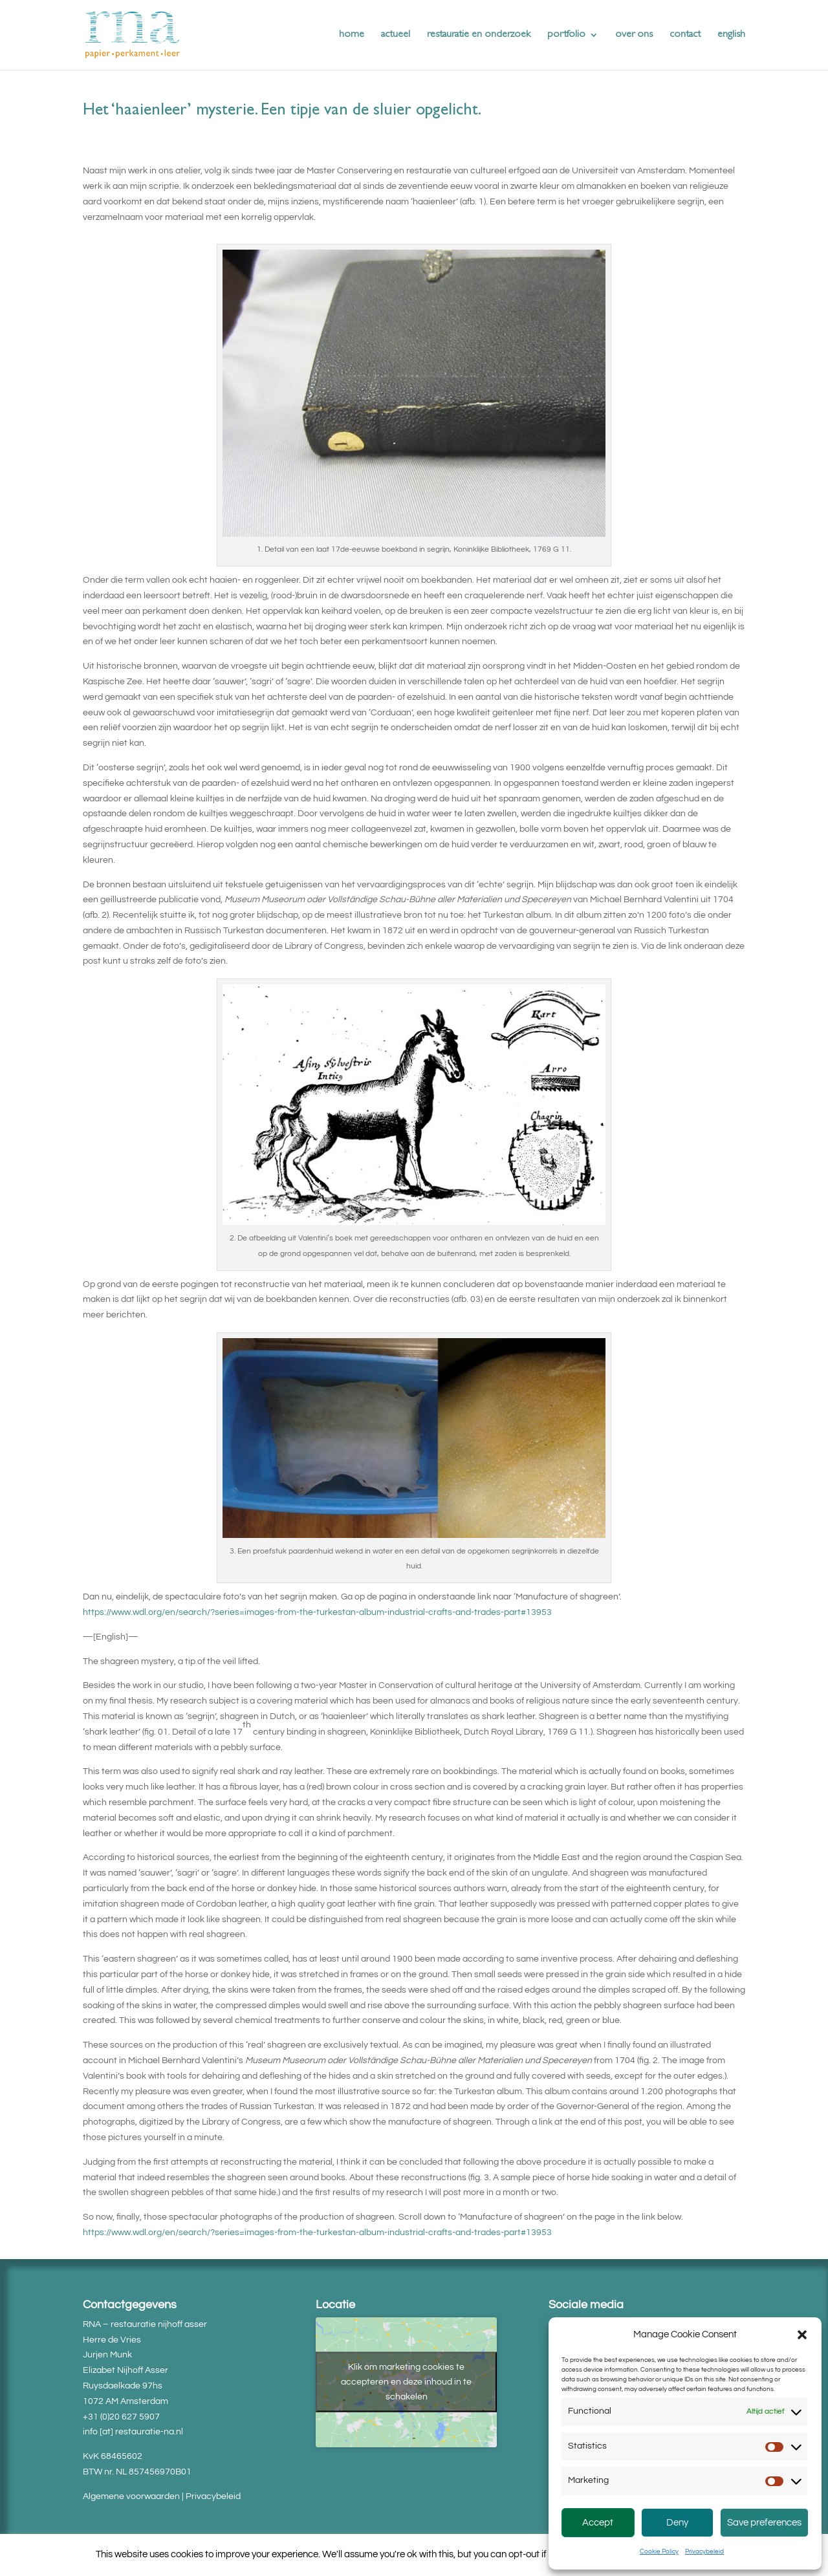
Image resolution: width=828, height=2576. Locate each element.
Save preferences (764, 2522)
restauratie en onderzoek (478, 35)
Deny (677, 2522)
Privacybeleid (704, 2551)
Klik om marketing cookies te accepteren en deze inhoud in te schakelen (406, 2382)
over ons (634, 35)
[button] (802, 2334)
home (351, 35)
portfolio (566, 35)
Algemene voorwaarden (131, 2496)
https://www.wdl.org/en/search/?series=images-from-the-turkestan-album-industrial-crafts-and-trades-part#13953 (317, 1612)
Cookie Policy (659, 2551)
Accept (597, 2522)
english (731, 35)
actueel (395, 35)
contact (685, 35)
